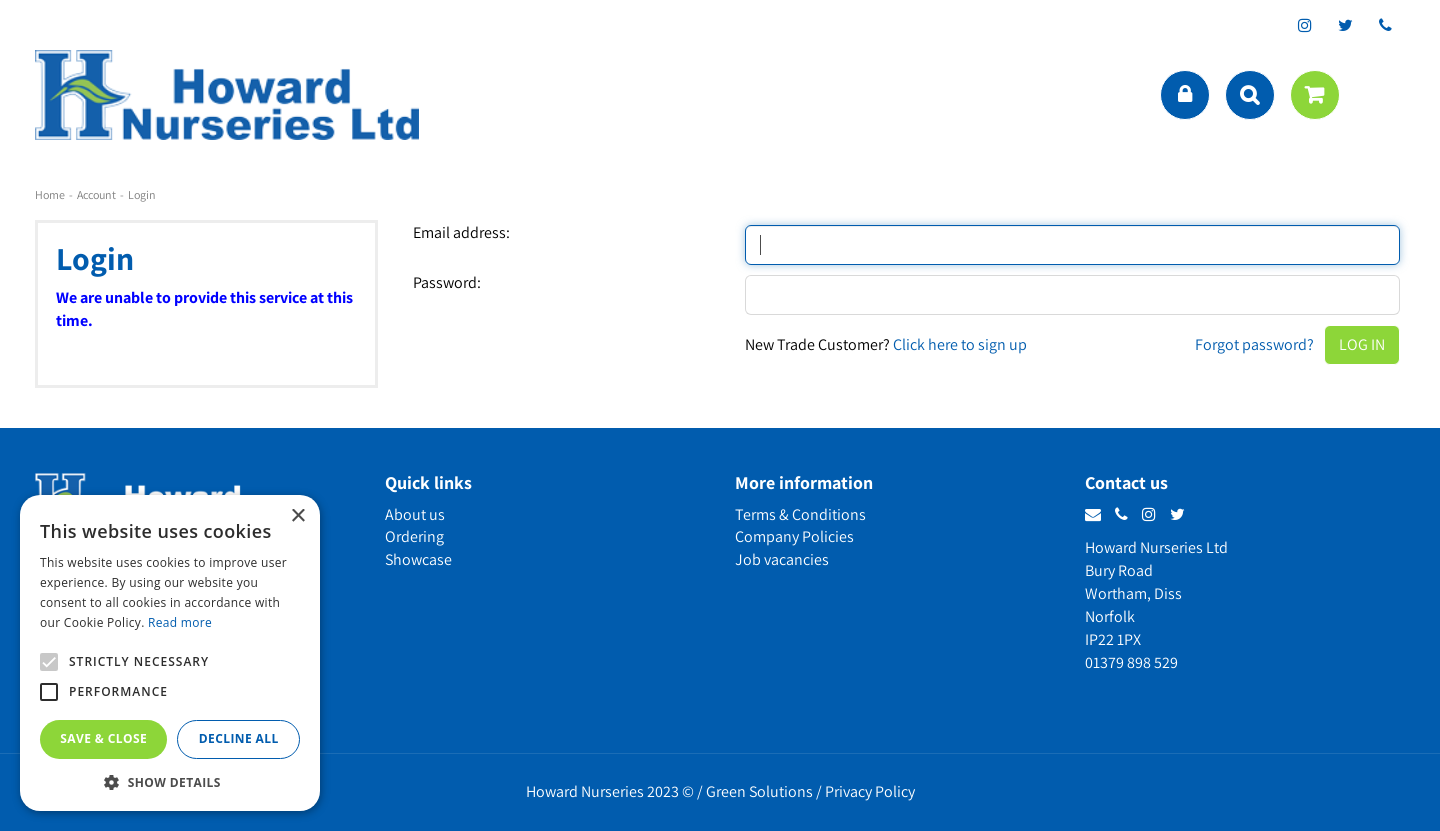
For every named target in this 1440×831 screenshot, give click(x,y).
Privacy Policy (870, 791)
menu (1385, 95)
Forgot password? (1254, 344)
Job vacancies (782, 559)
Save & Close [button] (103, 738)
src (1250, 95)
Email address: (461, 233)
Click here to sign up (960, 344)
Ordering (414, 536)
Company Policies (794, 536)
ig (1305, 25)
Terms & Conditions (800, 514)
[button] (170, 781)
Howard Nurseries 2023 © (610, 791)
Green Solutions (759, 791)
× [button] (297, 516)
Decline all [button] (239, 738)
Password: (447, 283)
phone (1385, 25)
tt (1345, 25)
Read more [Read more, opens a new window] (180, 622)
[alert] (170, 653)
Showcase (418, 559)
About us (415, 514)
